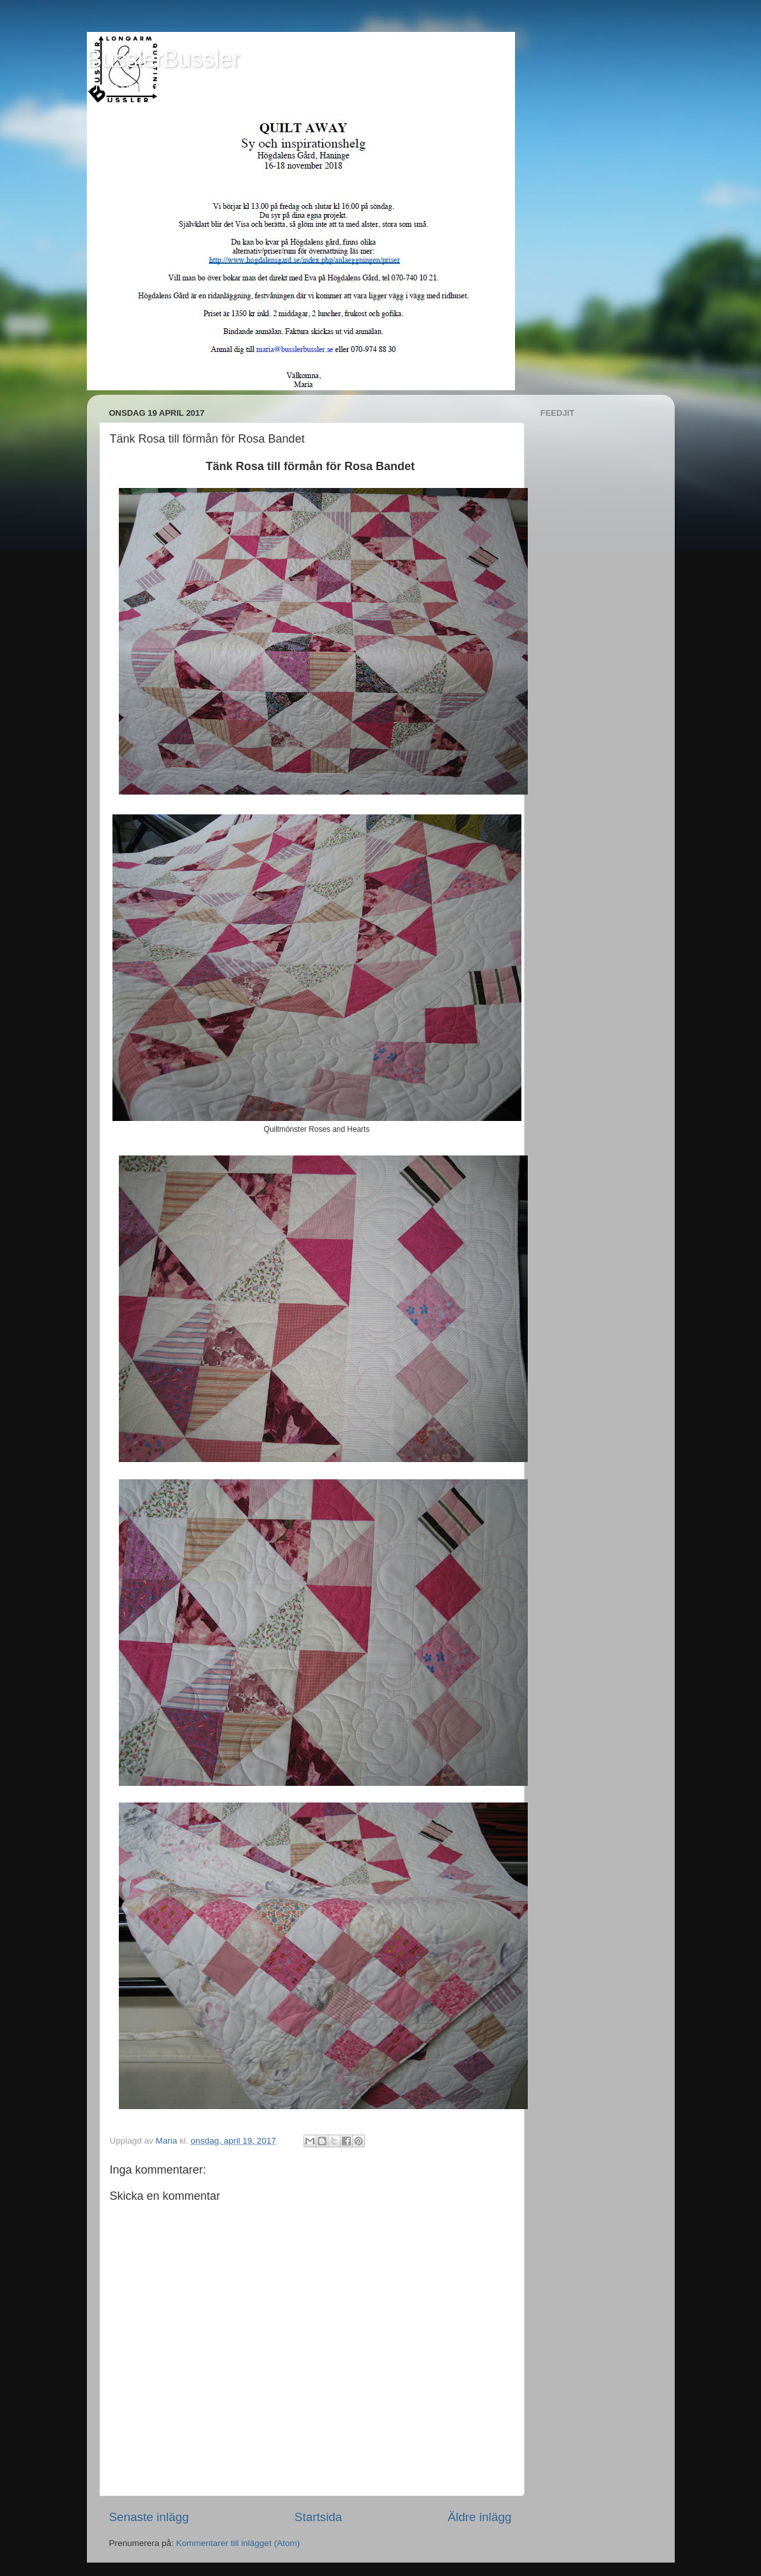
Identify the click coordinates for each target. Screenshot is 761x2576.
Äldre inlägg (480, 2517)
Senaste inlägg (149, 2517)
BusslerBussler (163, 59)
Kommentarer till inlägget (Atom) (238, 2543)
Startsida (318, 2517)
